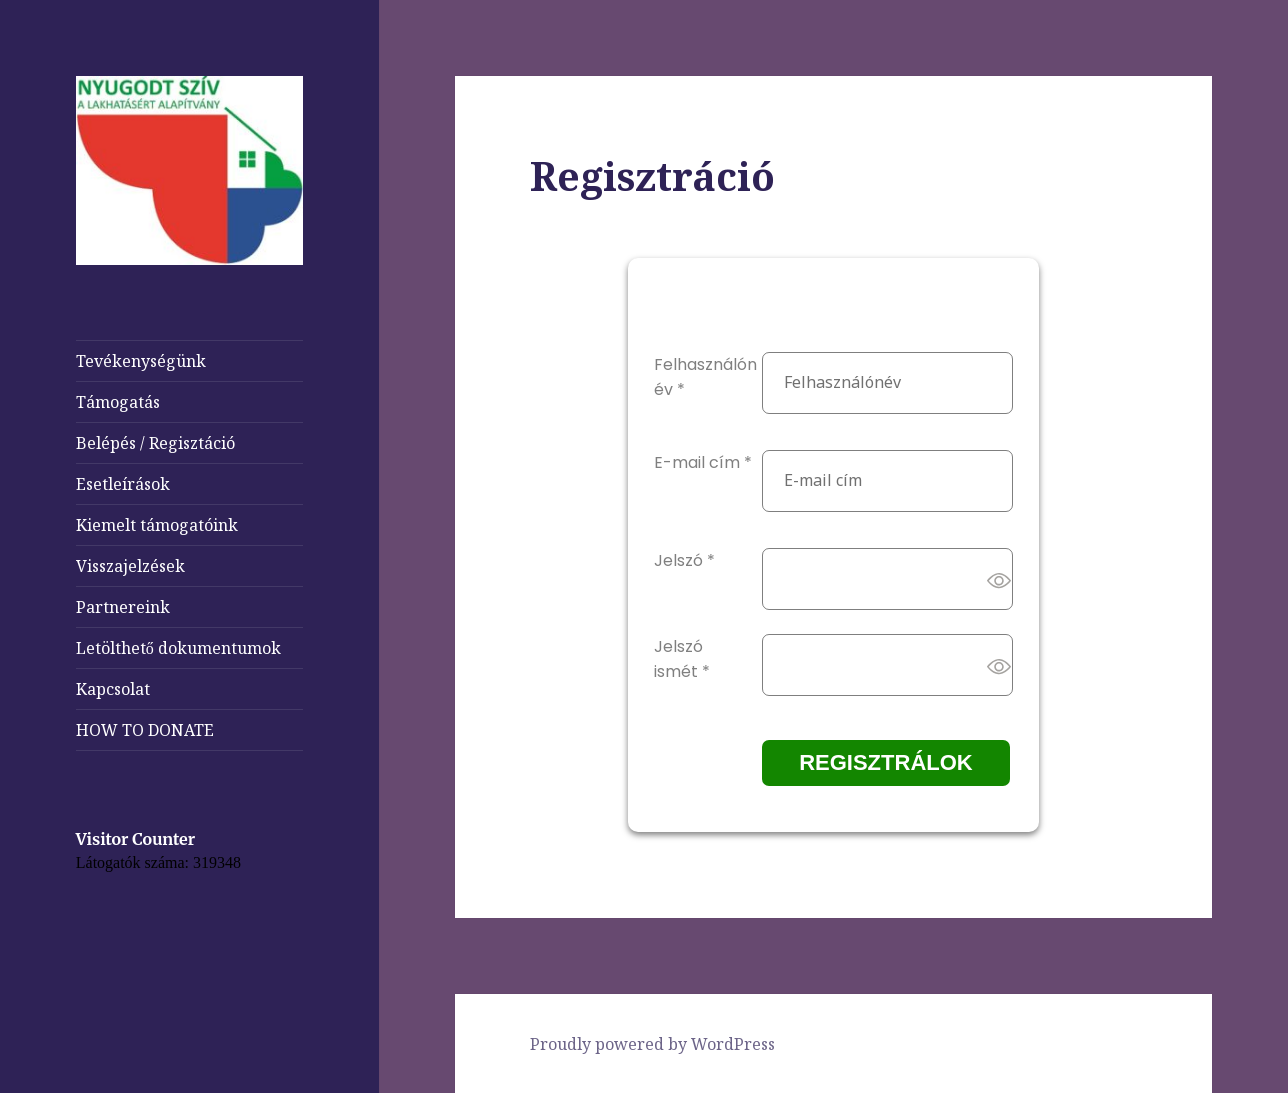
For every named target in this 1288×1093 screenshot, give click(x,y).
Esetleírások (123, 484)
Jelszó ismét (682, 659)
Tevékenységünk (141, 361)
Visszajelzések (130, 566)
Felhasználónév (705, 377)
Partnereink (123, 607)
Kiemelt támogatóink (157, 525)
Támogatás (118, 402)
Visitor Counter (135, 839)
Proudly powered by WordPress (652, 1044)
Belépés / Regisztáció (155, 443)
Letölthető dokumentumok (178, 648)
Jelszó (684, 560)
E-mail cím (703, 462)
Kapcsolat (113, 689)
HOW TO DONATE (145, 730)
